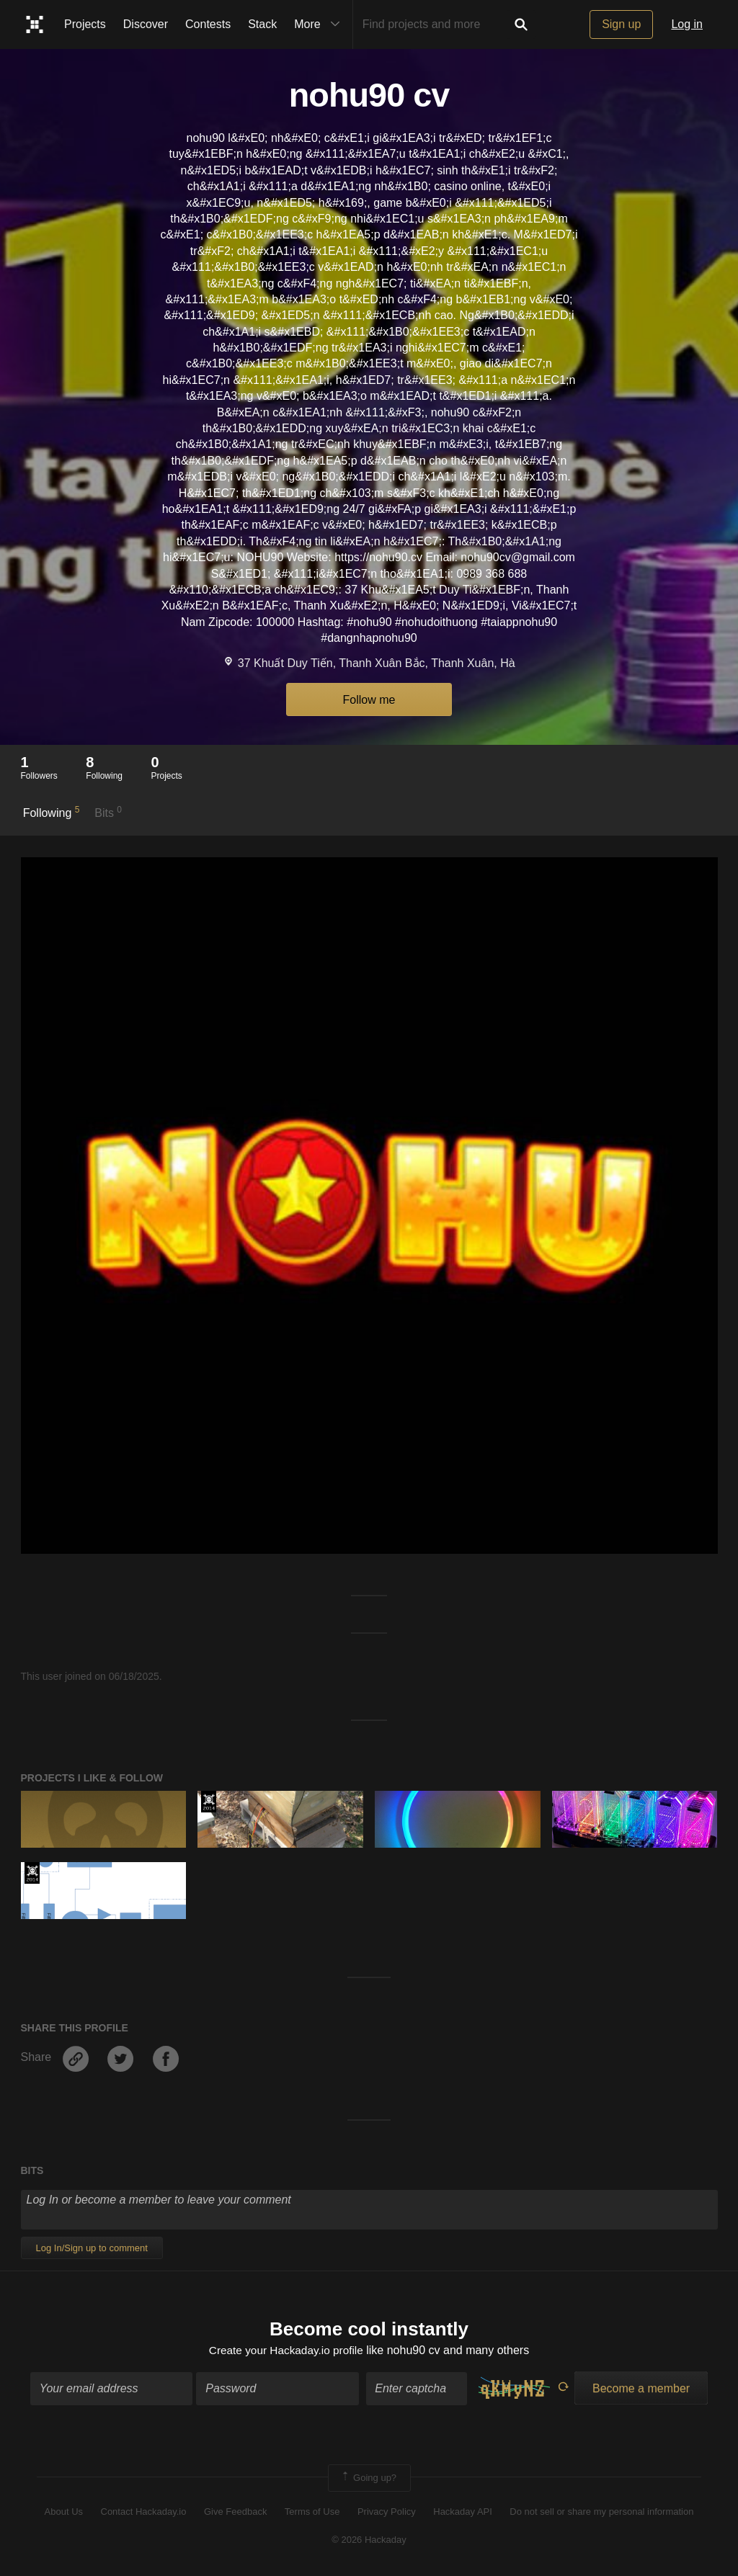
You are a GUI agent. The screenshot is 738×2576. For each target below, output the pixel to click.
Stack (262, 24)
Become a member (641, 2389)
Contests (208, 24)
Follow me (369, 700)
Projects (85, 24)
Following (51, 812)
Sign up (621, 24)
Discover (145, 24)
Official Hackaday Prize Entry (208, 1801)
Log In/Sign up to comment (92, 2247)
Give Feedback (235, 2513)
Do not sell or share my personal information (601, 2513)
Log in (687, 24)
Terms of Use (312, 2513)
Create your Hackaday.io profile (285, 2351)
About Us (64, 2513)
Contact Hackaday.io (144, 2513)
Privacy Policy (386, 2513)
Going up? (368, 2479)
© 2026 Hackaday (369, 2540)
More (320, 24)
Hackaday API (462, 2513)
